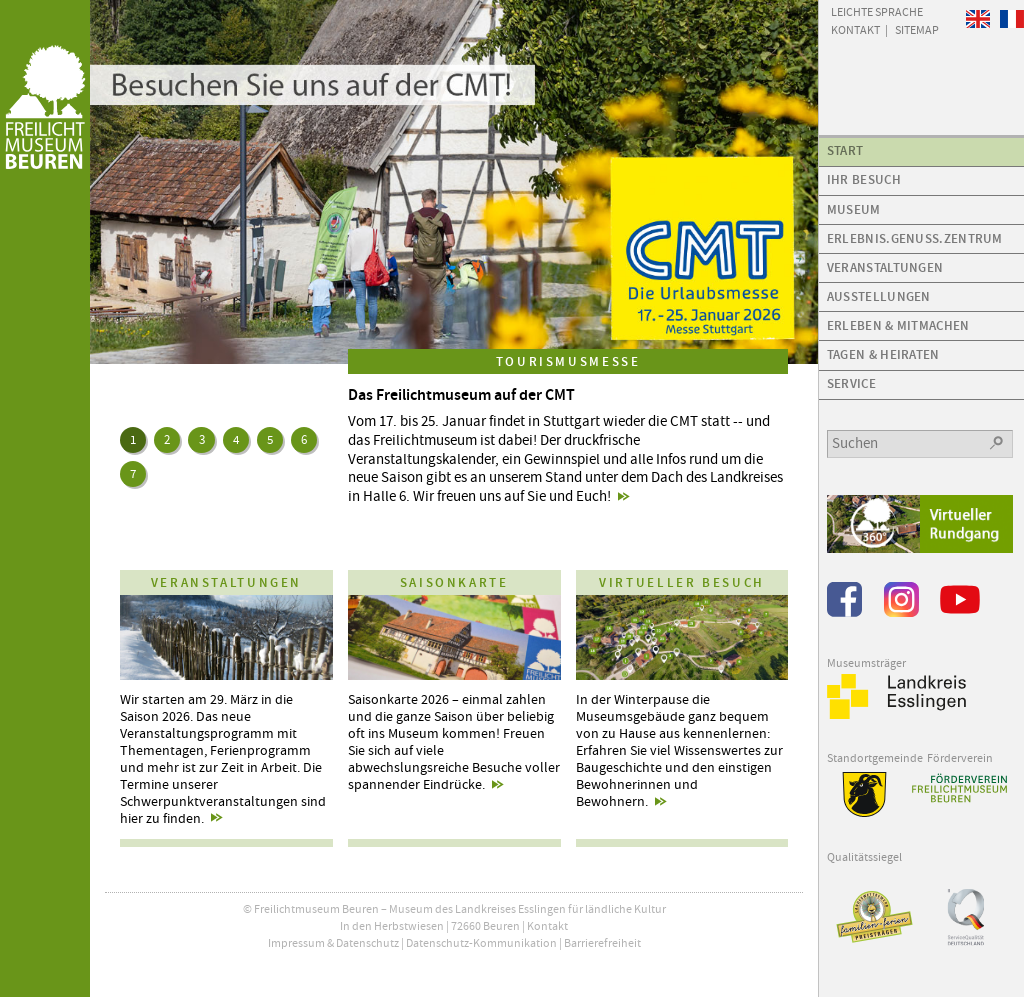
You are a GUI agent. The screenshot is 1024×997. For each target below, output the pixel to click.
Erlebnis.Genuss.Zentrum (915, 238)
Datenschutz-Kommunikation (481, 943)
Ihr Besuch (864, 179)
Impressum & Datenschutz (333, 943)
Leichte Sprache (877, 11)
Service (851, 383)
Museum (854, 209)
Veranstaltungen (885, 267)
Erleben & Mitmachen (898, 325)
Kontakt (547, 926)
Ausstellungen (879, 296)
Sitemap (917, 29)
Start (845, 150)
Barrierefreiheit (602, 943)
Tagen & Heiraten (883, 354)
